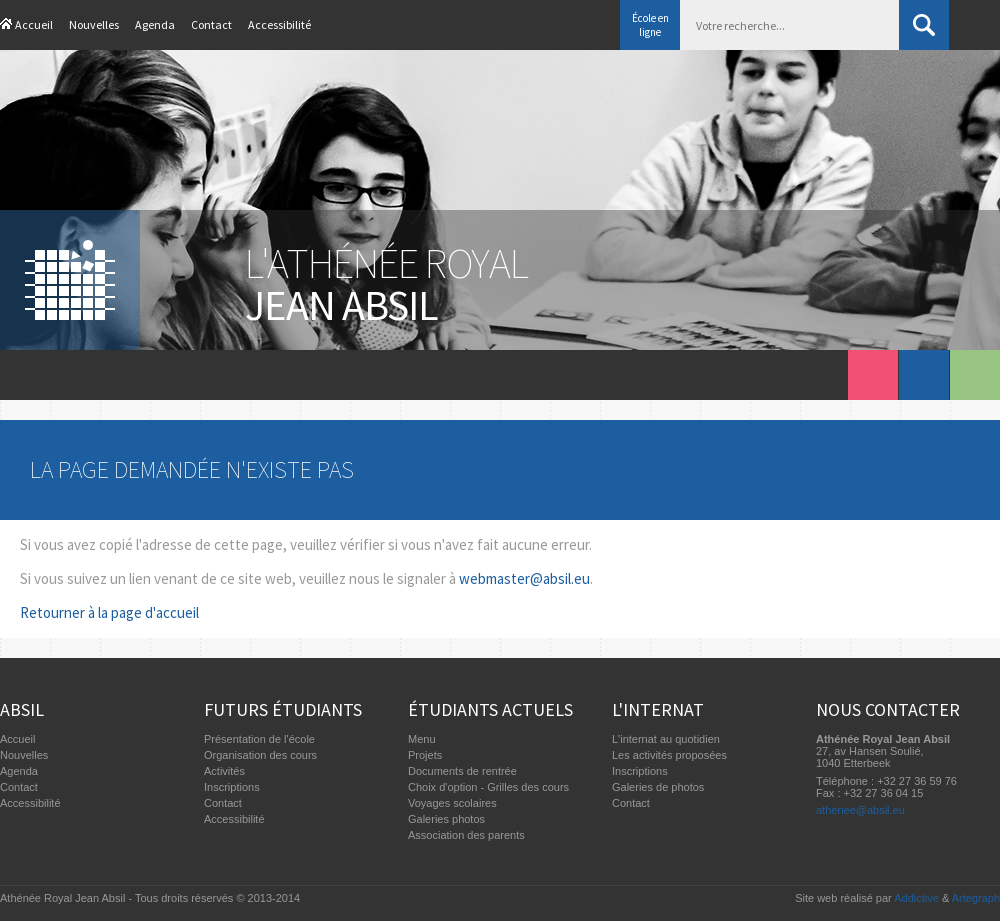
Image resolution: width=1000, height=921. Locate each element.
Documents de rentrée (462, 771)
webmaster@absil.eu (524, 578)
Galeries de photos (658, 787)
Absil (22, 709)
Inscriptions (232, 787)
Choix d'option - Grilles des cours (488, 787)
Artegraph (976, 898)
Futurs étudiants (283, 709)
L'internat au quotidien (666, 739)
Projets (425, 755)
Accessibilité (279, 24)
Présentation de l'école (259, 739)
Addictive (916, 898)
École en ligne (650, 25)
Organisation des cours (260, 755)
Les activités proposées (669, 755)
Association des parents (466, 835)
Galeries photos (446, 819)
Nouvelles (94, 24)
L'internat (658, 709)
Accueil (34, 24)
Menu (422, 739)
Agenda (155, 24)
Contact (211, 24)
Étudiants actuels (490, 709)
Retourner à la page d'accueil (109, 612)
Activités (224, 771)
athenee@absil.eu (860, 810)
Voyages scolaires (452, 803)
